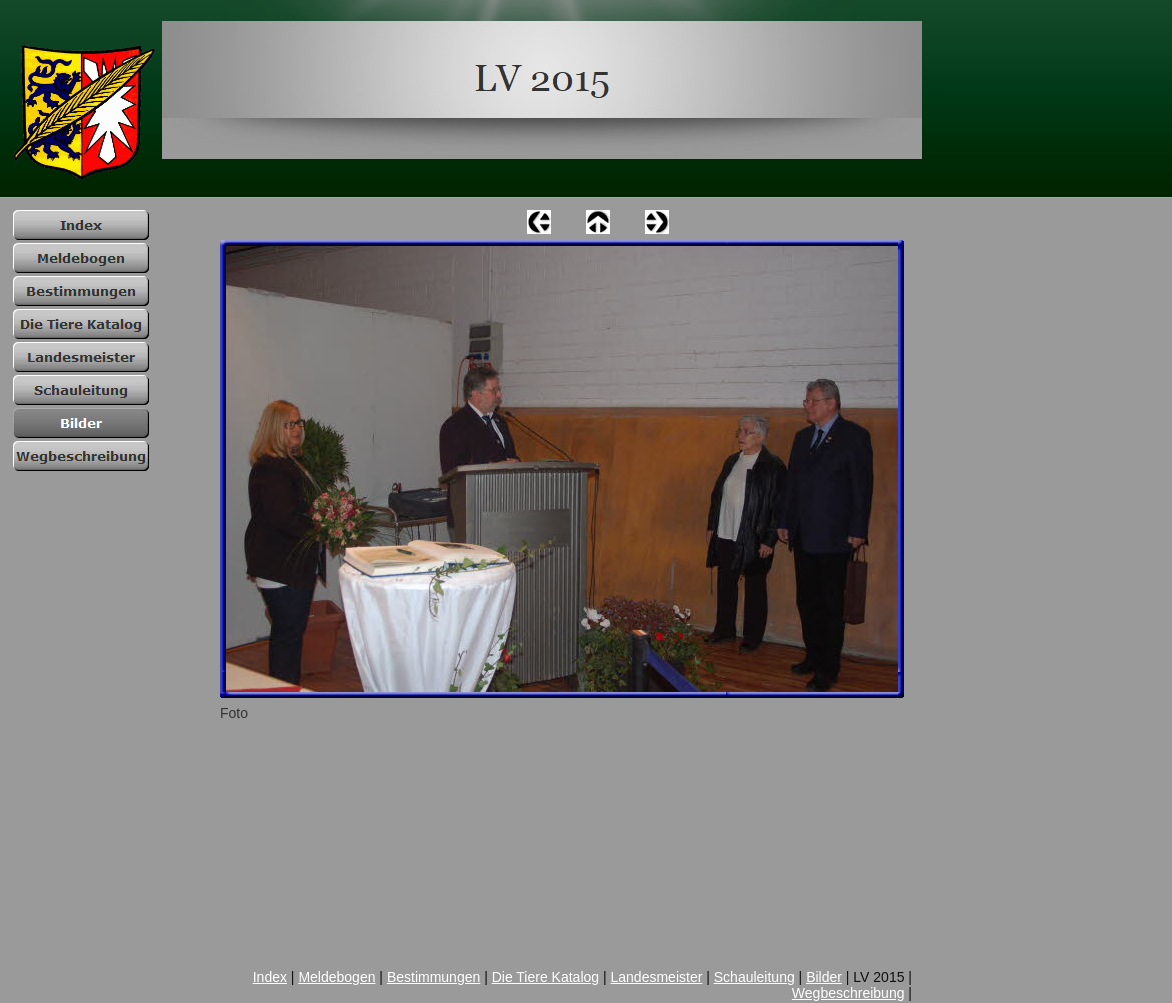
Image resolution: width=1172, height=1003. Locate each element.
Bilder (824, 977)
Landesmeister (657, 977)
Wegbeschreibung (848, 993)
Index (270, 977)
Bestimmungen (433, 977)
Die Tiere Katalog (545, 977)
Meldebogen (336, 977)
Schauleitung (754, 977)
